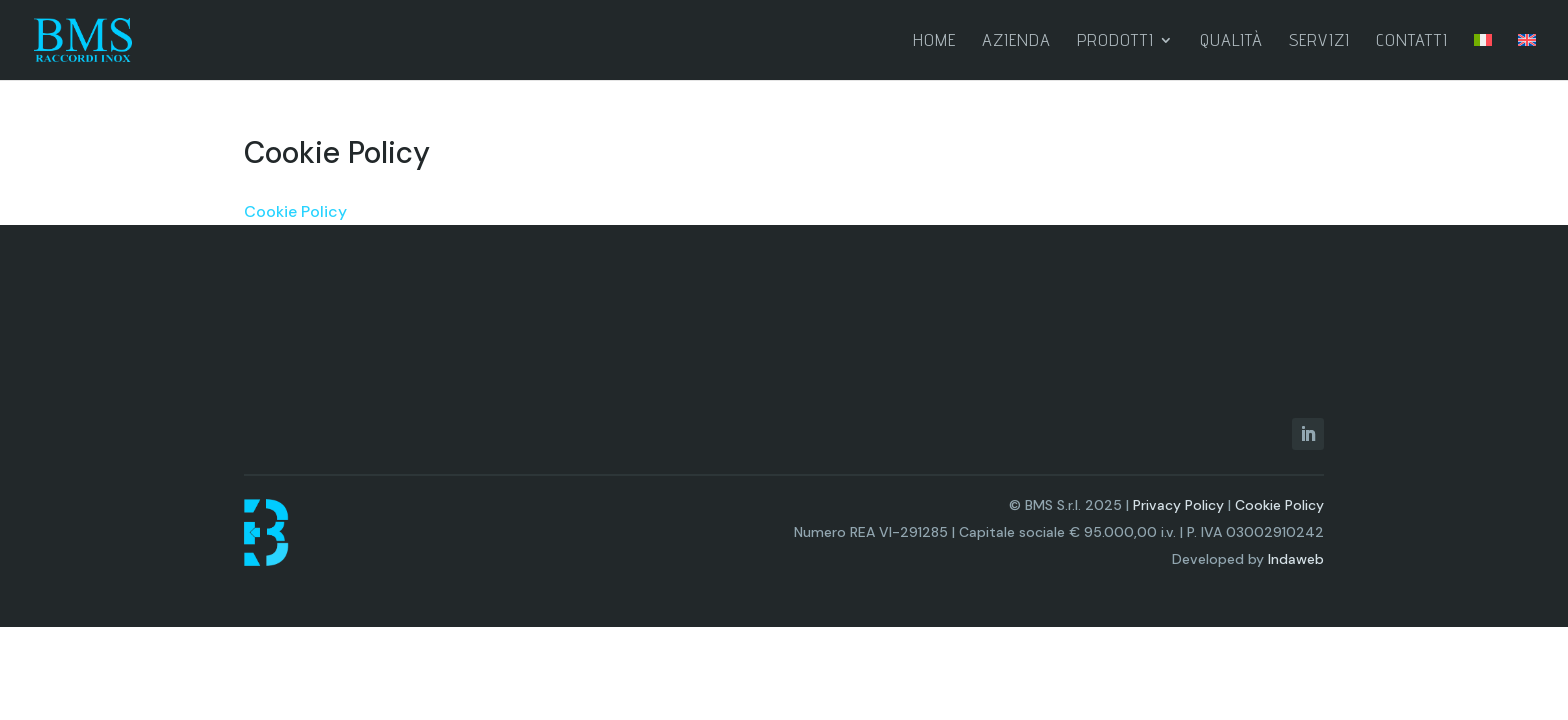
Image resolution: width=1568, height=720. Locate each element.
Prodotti (1115, 41)
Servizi (1319, 41)
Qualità (1231, 41)
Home (934, 41)
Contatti (1412, 41)
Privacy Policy (1178, 505)
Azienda (1016, 41)
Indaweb (1296, 559)
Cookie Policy (295, 211)
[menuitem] (1483, 56)
